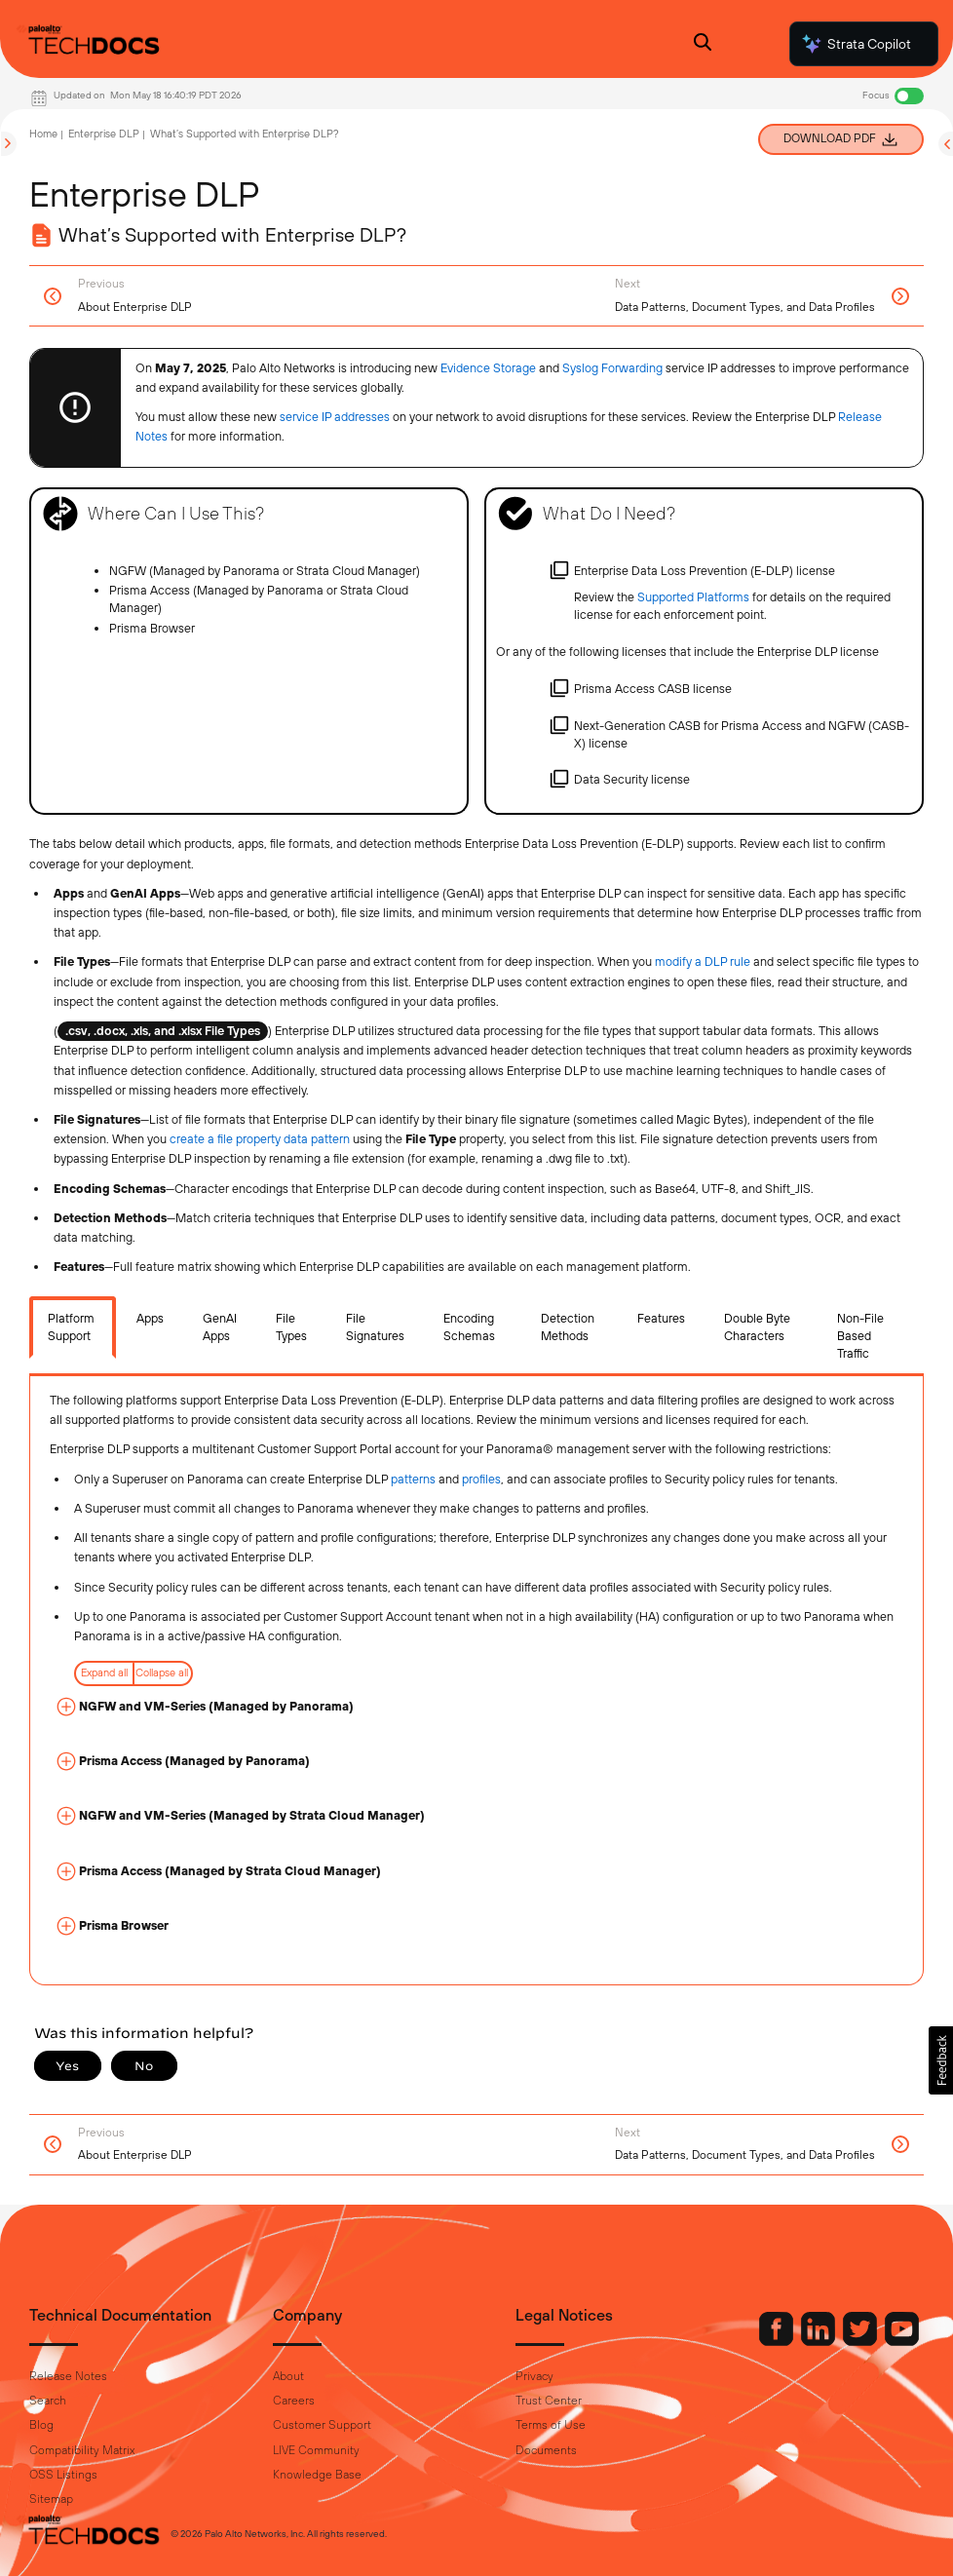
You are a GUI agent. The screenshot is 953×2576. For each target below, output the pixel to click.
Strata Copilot (855, 44)
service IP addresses (335, 416)
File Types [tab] (291, 1327)
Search (47, 2400)
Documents (546, 2450)
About (288, 2376)
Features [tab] (661, 1318)
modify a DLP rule (702, 961)
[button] (941, 2060)
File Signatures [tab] (375, 1327)
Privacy (534, 2376)
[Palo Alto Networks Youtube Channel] (902, 2341)
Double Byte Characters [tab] (757, 1327)
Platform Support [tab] (71, 1327)
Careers (294, 2400)
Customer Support (322, 2425)
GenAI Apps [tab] (220, 1327)
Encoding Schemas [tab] (469, 1327)
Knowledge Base (317, 2474)
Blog (41, 2425)
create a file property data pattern (260, 1139)
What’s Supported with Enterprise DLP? (244, 133)
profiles (481, 1479)
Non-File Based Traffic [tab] (860, 1336)
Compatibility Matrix (81, 2450)
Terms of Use (550, 2425)
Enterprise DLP (103, 133)
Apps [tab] (150, 1318)
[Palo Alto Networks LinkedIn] (819, 2341)
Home (43, 133)
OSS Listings (63, 2474)
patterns (413, 1479)
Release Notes (68, 2376)
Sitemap (51, 2499)
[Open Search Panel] (702, 44)
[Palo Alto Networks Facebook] (777, 2341)
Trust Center (548, 2400)
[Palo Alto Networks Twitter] (861, 2341)
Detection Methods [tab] (567, 1327)
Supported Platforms (693, 597)
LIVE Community (316, 2450)
